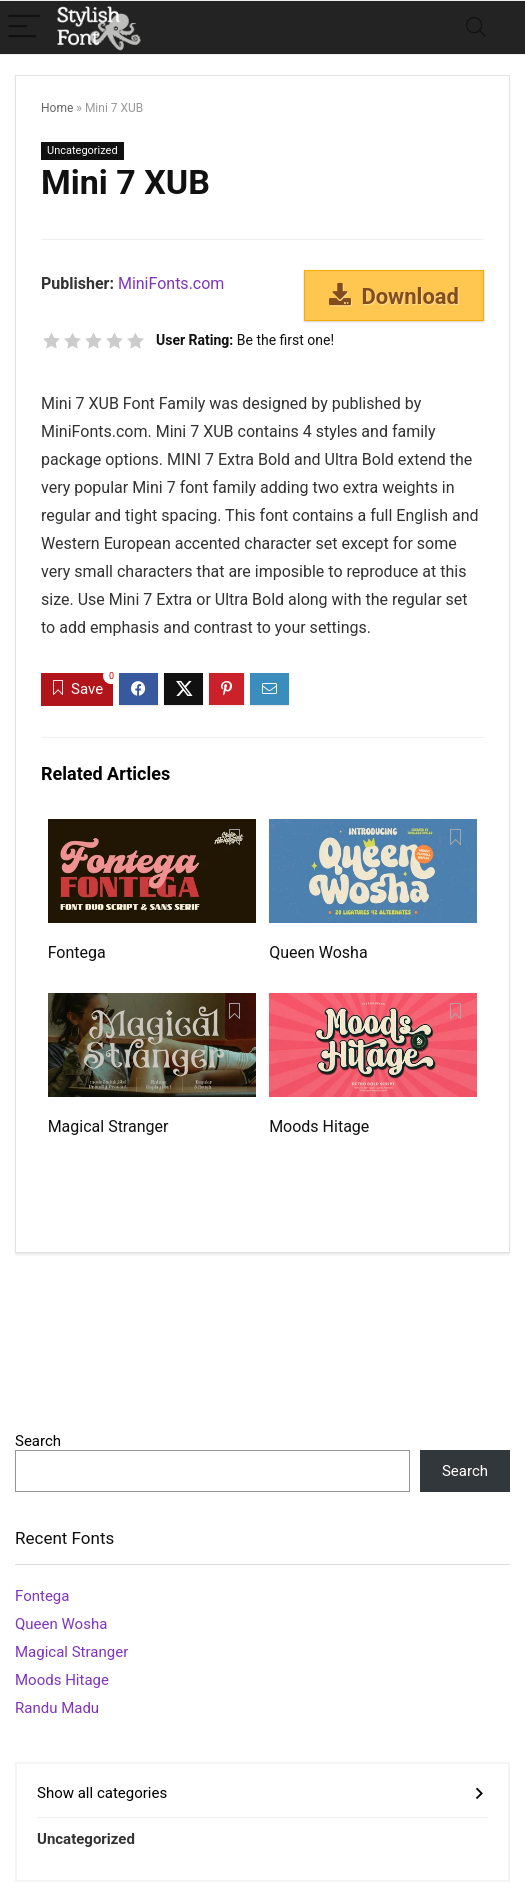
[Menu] (24, 27)
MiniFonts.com (171, 283)
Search (38, 1441)
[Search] (476, 27)
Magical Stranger (108, 1126)
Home (57, 108)
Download (394, 296)
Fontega (77, 952)
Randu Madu (57, 1708)
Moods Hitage (319, 1126)
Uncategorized (82, 150)
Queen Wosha (318, 952)
